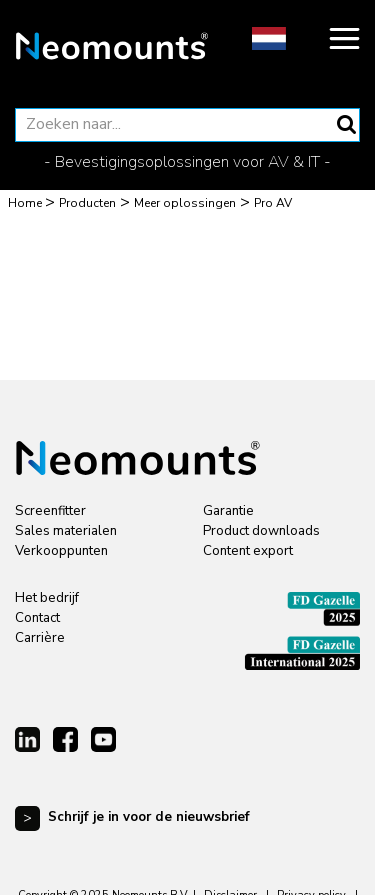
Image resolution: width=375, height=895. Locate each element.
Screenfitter (50, 511)
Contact (37, 618)
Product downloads (261, 531)
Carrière (40, 638)
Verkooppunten (61, 551)
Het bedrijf (47, 598)
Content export (248, 551)
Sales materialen (66, 531)
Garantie (228, 511)
